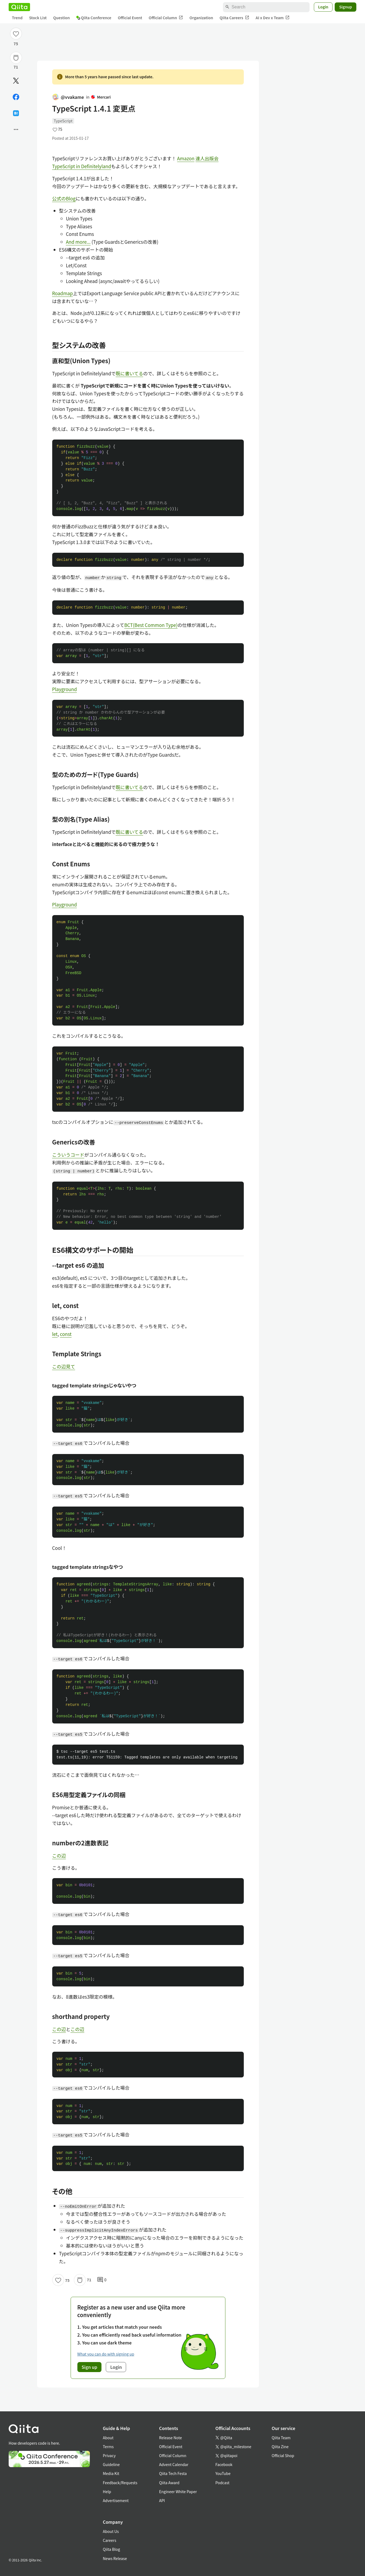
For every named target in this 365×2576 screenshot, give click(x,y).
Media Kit (111, 2473)
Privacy (109, 2455)
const (66, 1334)
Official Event (130, 17)
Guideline (111, 2464)
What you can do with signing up (105, 2354)
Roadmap (62, 293)
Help (107, 2491)
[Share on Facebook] (16, 97)
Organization (201, 17)
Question (61, 17)
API (162, 2500)
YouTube (223, 2473)
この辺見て (63, 1366)
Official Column (166, 18)
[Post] (16, 81)
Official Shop (283, 2455)
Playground (64, 689)
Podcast (222, 2482)
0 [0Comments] (102, 2280)
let (55, 1334)
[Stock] (16, 58)
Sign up (89, 2367)
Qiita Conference (93, 17)
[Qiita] (19, 7)
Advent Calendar (173, 2464)
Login (323, 6)
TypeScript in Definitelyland (81, 166)
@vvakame (68, 97)
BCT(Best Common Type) (150, 625)
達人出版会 (206, 158)
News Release (115, 2558)
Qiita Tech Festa (173, 2473)
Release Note (170, 2437)
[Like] (16, 34)
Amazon (186, 158)
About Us (111, 2531)
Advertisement (116, 2500)
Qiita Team (281, 2437)
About (108, 2437)
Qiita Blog (111, 2549)
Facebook (223, 2464)
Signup (345, 6)
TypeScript (63, 120)
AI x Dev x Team (273, 18)
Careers (109, 2540)
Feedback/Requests (120, 2482)
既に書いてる (129, 373)
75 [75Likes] (16, 43)
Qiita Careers (234, 18)
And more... (78, 241)
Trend (17, 17)
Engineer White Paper (178, 2491)
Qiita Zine (280, 2446)
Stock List (38, 17)
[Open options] (16, 129)
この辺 (59, 1855)
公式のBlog (64, 198)
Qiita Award (169, 2482)
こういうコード (68, 1154)
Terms (108, 2446)
